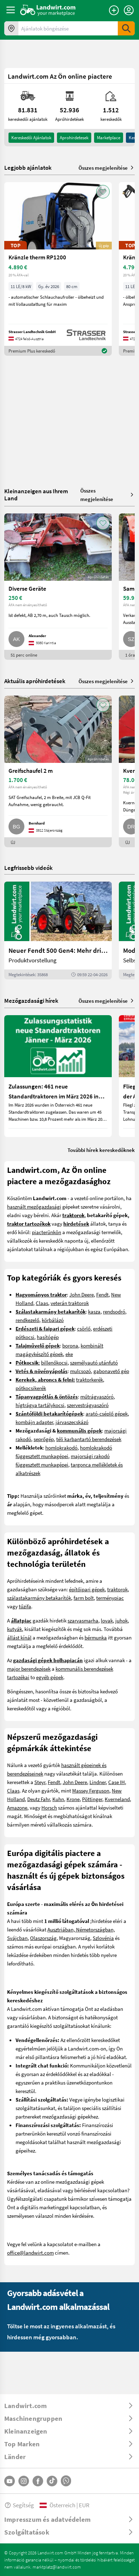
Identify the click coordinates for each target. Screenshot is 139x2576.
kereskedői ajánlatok (31, 137)
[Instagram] (23, 2481)
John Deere (81, 1294)
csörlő (84, 1328)
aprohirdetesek (74, 137)
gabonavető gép (111, 1370)
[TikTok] (52, 2481)
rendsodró (114, 1311)
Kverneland (117, 1798)
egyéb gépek (49, 1677)
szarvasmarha (83, 1620)
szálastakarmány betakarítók (39, 1597)
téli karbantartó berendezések (88, 1438)
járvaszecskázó (72, 1421)
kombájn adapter (34, 1421)
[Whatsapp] (66, 2480)
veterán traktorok (70, 1302)
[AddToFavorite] (103, 191)
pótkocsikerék (31, 1387)
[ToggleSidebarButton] (10, 10)
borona (70, 1345)
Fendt (102, 1294)
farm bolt (84, 1597)
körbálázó (53, 1319)
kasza (94, 1311)
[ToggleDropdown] (69, 2405)
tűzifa (25, 1606)
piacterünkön (46, 1232)
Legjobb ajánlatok (28, 167)
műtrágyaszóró (97, 1396)
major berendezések (29, 1668)
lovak (107, 1620)
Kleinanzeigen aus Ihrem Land (36, 494)
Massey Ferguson (90, 1790)
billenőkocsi (54, 1362)
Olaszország (43, 1937)
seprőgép (44, 1438)
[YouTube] (9, 2481)
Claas (42, 1302)
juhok (121, 1620)
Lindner (97, 1781)
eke (69, 1353)
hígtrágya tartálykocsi (40, 1404)
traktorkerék (89, 1379)
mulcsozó (80, 1370)
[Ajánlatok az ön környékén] (11, 28)
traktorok (117, 1589)
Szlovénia (103, 1937)
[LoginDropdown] (129, 10)
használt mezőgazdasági (34, 1206)
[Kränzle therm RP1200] (58, 269)
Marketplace (108, 137)
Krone (73, 1798)
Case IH (116, 1781)
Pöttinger (92, 1798)
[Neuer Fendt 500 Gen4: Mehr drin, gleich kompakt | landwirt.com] (58, 930)
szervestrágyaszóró (88, 1404)
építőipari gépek (87, 1589)
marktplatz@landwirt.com (57, 2567)
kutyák (14, 1628)
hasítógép (48, 1336)
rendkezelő (27, 1319)
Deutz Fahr (38, 1798)
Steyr (39, 1781)
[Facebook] (38, 2481)
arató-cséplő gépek (107, 1413)
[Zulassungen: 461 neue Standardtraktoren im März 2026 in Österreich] (58, 1076)
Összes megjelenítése (107, 167)
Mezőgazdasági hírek (31, 1000)
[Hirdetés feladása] (114, 10)
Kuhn (58, 1798)
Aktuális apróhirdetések (34, 681)
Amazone (17, 1807)
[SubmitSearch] (126, 28)
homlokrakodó (61, 1447)
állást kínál (19, 1637)
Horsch (49, 1807)
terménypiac (110, 1597)
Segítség (19, 2505)
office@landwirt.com (30, 2252)
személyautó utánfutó (94, 1362)
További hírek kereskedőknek (101, 1149)
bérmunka (96, 1637)
